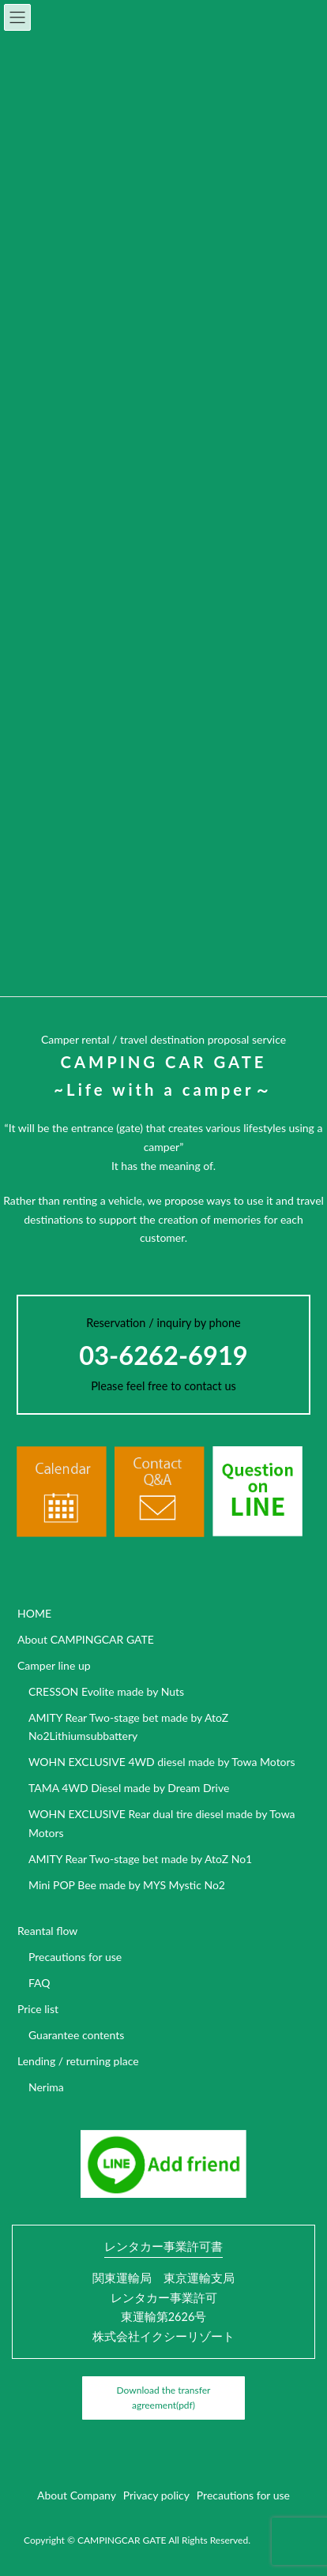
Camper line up (54, 1665)
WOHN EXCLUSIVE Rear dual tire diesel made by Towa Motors (161, 1823)
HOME (34, 1613)
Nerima (46, 2087)
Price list (37, 2008)
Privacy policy (156, 2495)
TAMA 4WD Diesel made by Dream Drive (128, 1787)
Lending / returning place (78, 2061)
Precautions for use (75, 1956)
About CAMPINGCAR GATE (85, 1639)
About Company (76, 2495)
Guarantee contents (76, 2035)
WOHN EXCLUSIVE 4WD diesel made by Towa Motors (161, 1761)
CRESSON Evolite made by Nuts (106, 1691)
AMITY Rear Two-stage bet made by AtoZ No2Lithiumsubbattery (128, 1726)
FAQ (39, 1982)
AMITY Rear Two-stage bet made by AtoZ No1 (140, 1858)
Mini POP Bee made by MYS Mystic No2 (126, 1885)
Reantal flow (47, 1930)
